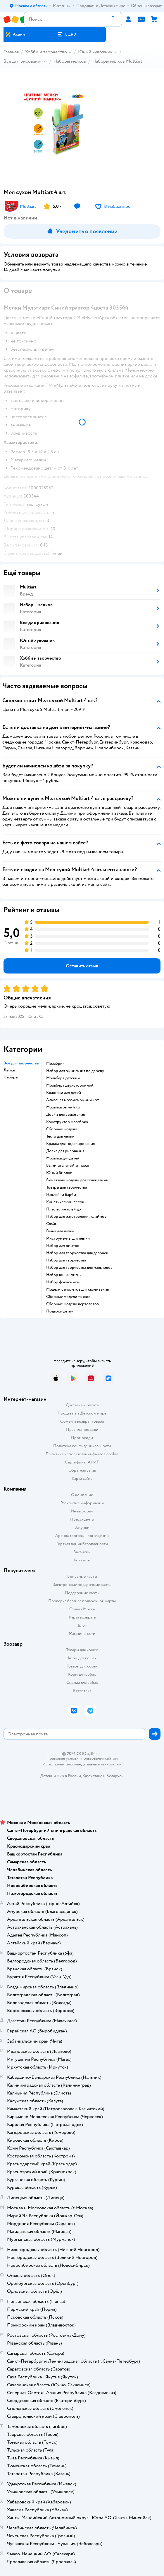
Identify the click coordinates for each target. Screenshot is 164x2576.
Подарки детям (59, 1311)
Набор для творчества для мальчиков (79, 1267)
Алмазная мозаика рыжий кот (72, 1100)
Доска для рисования (65, 1151)
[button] (66, 34)
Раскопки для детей (63, 1092)
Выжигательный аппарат (67, 1165)
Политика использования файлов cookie (82, 1454)
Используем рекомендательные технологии (82, 1764)
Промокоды (82, 1437)
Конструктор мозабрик (67, 1122)
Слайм (52, 1224)
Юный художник (95, 52)
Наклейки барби (61, 1194)
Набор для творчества (66, 1260)
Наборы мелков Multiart (117, 61)
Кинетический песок (65, 1202)
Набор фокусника (62, 1282)
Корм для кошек (82, 1658)
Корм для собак (82, 1674)
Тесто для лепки (60, 1136)
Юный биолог (59, 1173)
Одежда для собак (82, 1682)
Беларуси (115, 1775)
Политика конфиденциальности (82, 1445)
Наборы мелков (69, 61)
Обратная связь (82, 1470)
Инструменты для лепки (68, 1238)
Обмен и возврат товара (82, 1421)
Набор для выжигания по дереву (75, 1071)
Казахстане (92, 1775)
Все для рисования (23, 61)
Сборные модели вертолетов (72, 1304)
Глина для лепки (60, 1231)
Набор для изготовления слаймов (76, 1216)
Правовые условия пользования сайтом (82, 1758)
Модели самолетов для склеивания (77, 1289)
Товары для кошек (82, 1649)
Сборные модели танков (68, 1296)
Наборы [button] (11, 1077)
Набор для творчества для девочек (77, 1253)
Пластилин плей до (63, 1209)
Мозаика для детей (63, 1158)
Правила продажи (82, 1429)
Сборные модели (61, 1129)
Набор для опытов (62, 1245)
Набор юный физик (64, 1275)
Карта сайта (82, 1478)
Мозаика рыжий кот (64, 1107)
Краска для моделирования (70, 1143)
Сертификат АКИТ (82, 1462)
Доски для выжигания (65, 1114)
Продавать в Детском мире (82, 1413)
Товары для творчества (66, 1187)
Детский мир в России (60, 1775)
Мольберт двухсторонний (70, 1085)
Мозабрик (55, 1063)
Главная (11, 52)
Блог (82, 1625)
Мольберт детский (63, 1078)
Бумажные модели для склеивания (77, 1180)
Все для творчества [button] (21, 1063)
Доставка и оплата (82, 1405)
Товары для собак (82, 1666)
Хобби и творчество (46, 52)
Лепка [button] (9, 1070)
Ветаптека (82, 1690)
